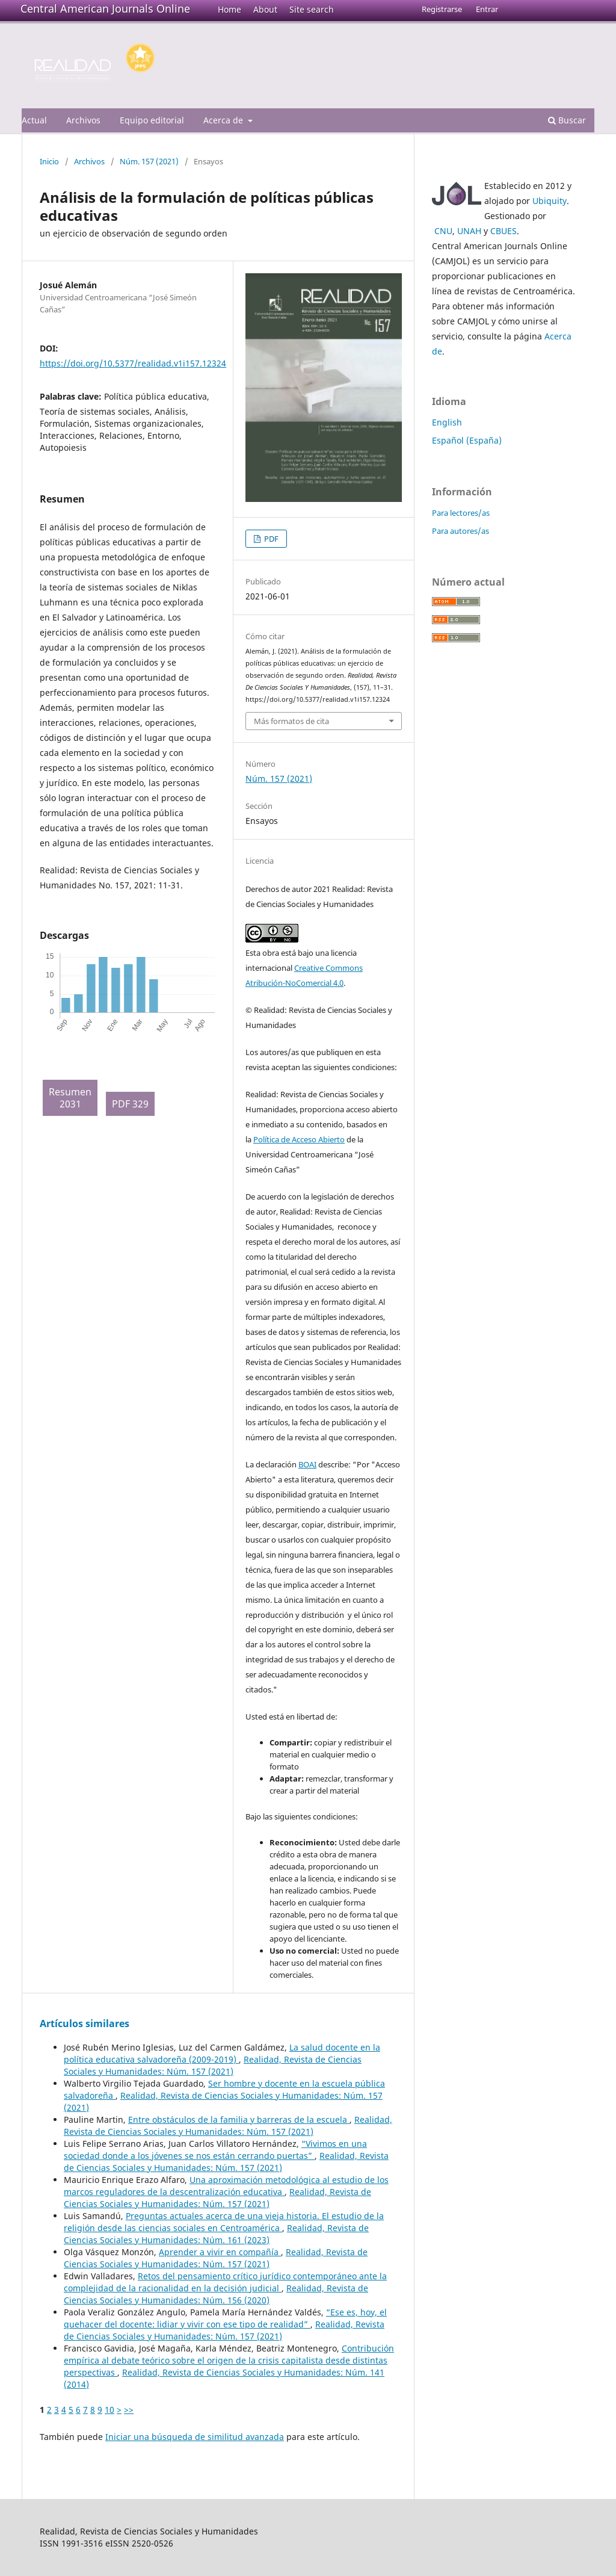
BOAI (307, 1464)
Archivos (83, 120)
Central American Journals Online (105, 8)
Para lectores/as (461, 512)
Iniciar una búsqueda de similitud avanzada (194, 2436)
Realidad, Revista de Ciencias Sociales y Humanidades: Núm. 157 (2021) (213, 2065)
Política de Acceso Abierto (299, 1139)
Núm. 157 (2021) (149, 161)
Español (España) (467, 440)
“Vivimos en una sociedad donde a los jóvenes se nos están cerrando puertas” (215, 2149)
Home (229, 9)
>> (129, 2409)
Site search (311, 9)
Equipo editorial (152, 120)
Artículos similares (84, 2023)
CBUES (503, 231)
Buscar (567, 120)
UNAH (469, 231)
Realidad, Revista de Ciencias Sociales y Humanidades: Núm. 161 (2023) (216, 2234)
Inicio (49, 161)
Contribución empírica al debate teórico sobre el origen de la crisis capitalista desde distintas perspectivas (229, 2360)
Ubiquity (549, 200)
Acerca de (224, 120)
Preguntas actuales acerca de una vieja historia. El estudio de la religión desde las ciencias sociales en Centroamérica (224, 2222)
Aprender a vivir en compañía (220, 2252)
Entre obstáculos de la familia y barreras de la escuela (239, 2119)
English (447, 422)
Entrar (487, 9)
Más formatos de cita (291, 721)
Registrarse (442, 9)
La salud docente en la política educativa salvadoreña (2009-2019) (222, 2053)
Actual (34, 120)
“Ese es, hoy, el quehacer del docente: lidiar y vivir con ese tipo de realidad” (225, 2318)
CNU (443, 231)
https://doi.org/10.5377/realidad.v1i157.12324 (133, 363)
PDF (270, 538)
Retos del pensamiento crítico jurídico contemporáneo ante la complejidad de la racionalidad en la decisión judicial (225, 2282)
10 (109, 2409)
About (265, 9)
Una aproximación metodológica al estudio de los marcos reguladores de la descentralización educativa (226, 2185)
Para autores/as (460, 530)
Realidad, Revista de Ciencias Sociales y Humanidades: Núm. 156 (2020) (216, 2294)
